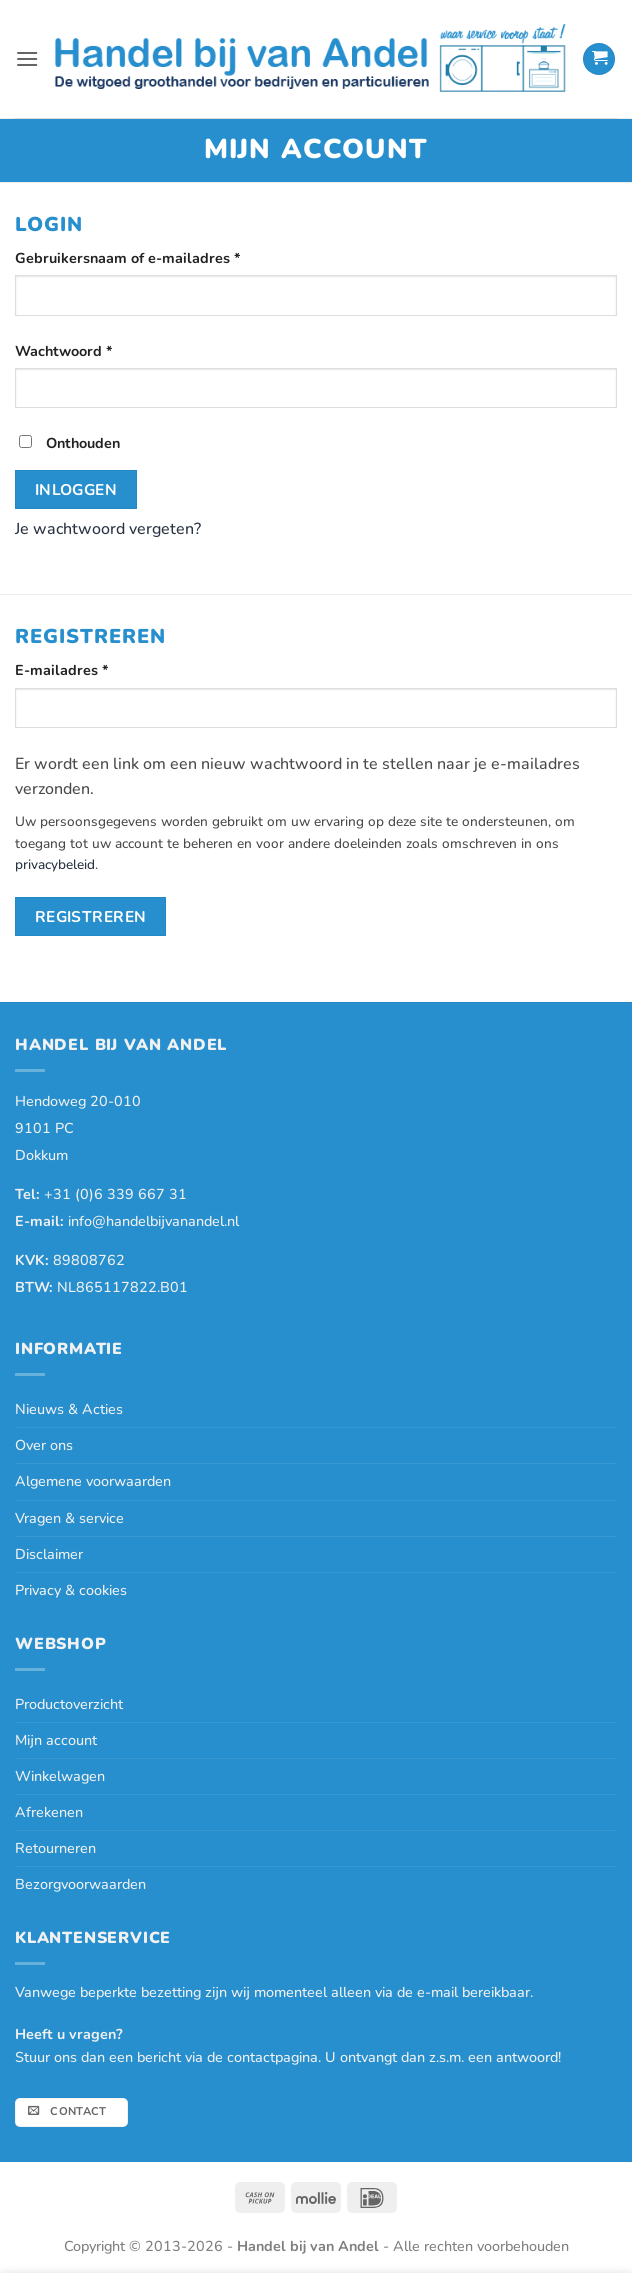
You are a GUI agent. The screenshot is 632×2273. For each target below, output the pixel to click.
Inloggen (76, 489)
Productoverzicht (69, 1704)
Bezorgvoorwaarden (80, 1884)
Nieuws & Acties (69, 1409)
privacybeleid (55, 864)
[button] (27, 58)
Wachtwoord (87, 350)
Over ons (44, 1445)
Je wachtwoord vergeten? (108, 529)
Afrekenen (49, 1812)
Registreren (91, 916)
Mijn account (56, 1740)
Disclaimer (49, 1554)
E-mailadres (85, 669)
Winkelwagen (60, 1776)
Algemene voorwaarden (93, 1481)
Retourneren (55, 1848)
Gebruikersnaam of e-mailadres (151, 257)
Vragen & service (69, 1518)
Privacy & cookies (71, 1590)
